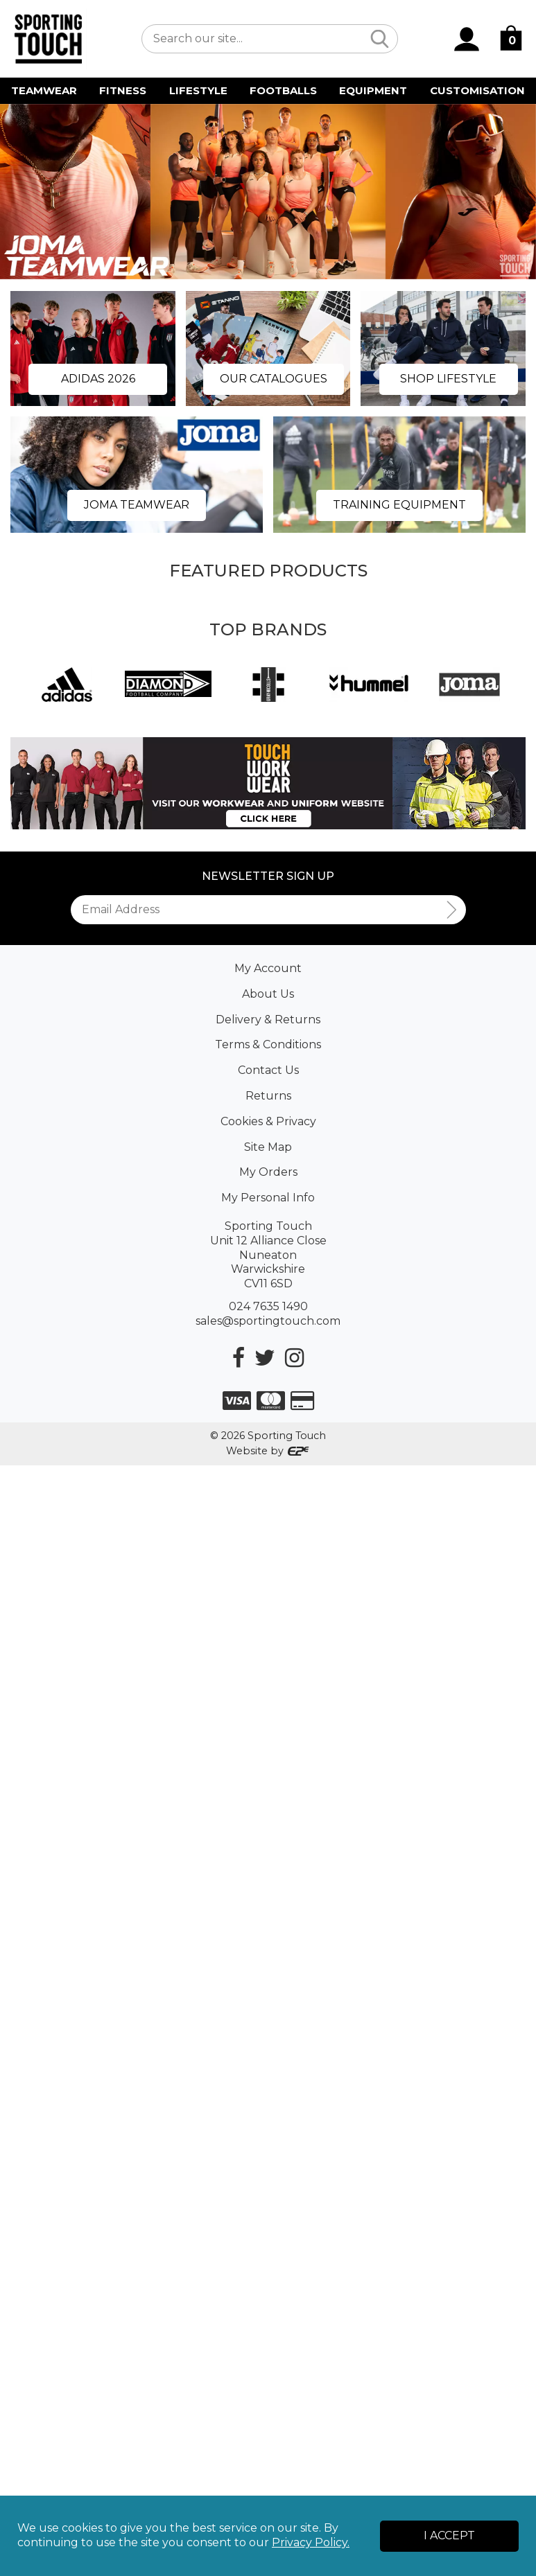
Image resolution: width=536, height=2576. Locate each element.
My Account (268, 968)
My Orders (268, 1172)
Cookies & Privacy (268, 1121)
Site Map (268, 1147)
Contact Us (268, 1070)
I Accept (449, 2535)
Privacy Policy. (310, 2542)
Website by (267, 1451)
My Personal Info (268, 1197)
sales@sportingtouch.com (268, 1320)
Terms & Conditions (268, 1044)
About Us (268, 993)
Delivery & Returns (268, 1019)
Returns (268, 1095)
